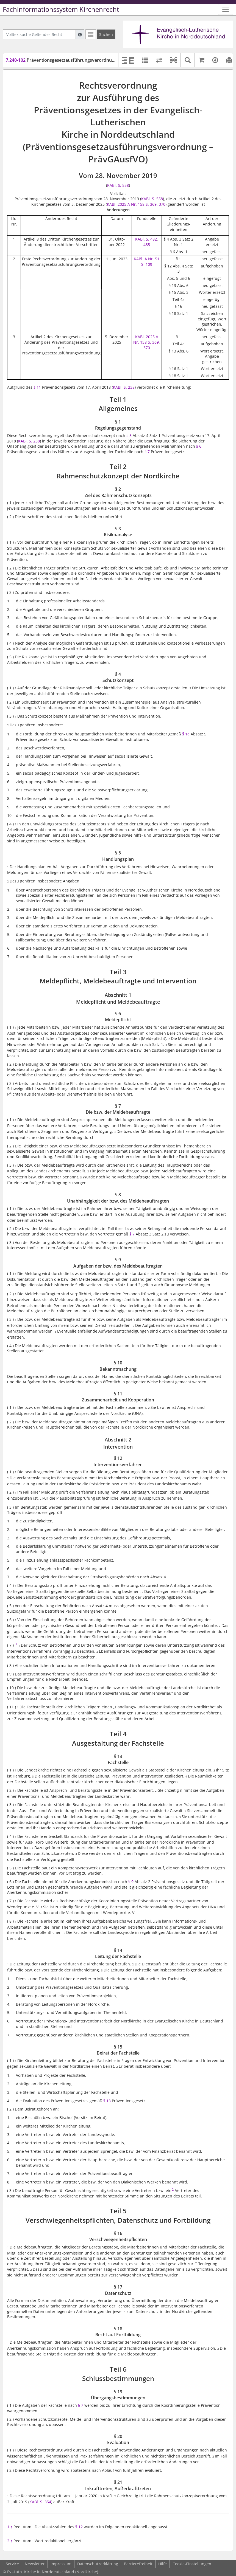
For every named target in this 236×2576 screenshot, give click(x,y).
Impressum (61, 2563)
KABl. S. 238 (124, 387)
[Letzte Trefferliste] (90, 34)
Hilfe (162, 2563)
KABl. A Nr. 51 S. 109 (146, 261)
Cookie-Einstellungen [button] (192, 2563)
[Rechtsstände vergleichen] (159, 60)
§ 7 (147, 451)
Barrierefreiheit (138, 2563)
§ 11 (37, 387)
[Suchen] (106, 34)
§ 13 (107, 2100)
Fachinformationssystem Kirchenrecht (61, 9)
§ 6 (198, 446)
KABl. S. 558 (118, 185)
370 (162, 204)
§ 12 (79, 2526)
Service (12, 2563)
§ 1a (186, 734)
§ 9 (131, 1881)
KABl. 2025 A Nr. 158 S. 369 (132, 204)
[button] (173, 60)
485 (146, 244)
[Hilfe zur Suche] (80, 34)
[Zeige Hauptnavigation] (225, 9)
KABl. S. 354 (40, 2501)
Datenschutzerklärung (97, 2563)
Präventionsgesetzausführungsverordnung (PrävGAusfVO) (78, 60)
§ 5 (129, 435)
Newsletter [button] (35, 2563)
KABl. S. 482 (146, 239)
